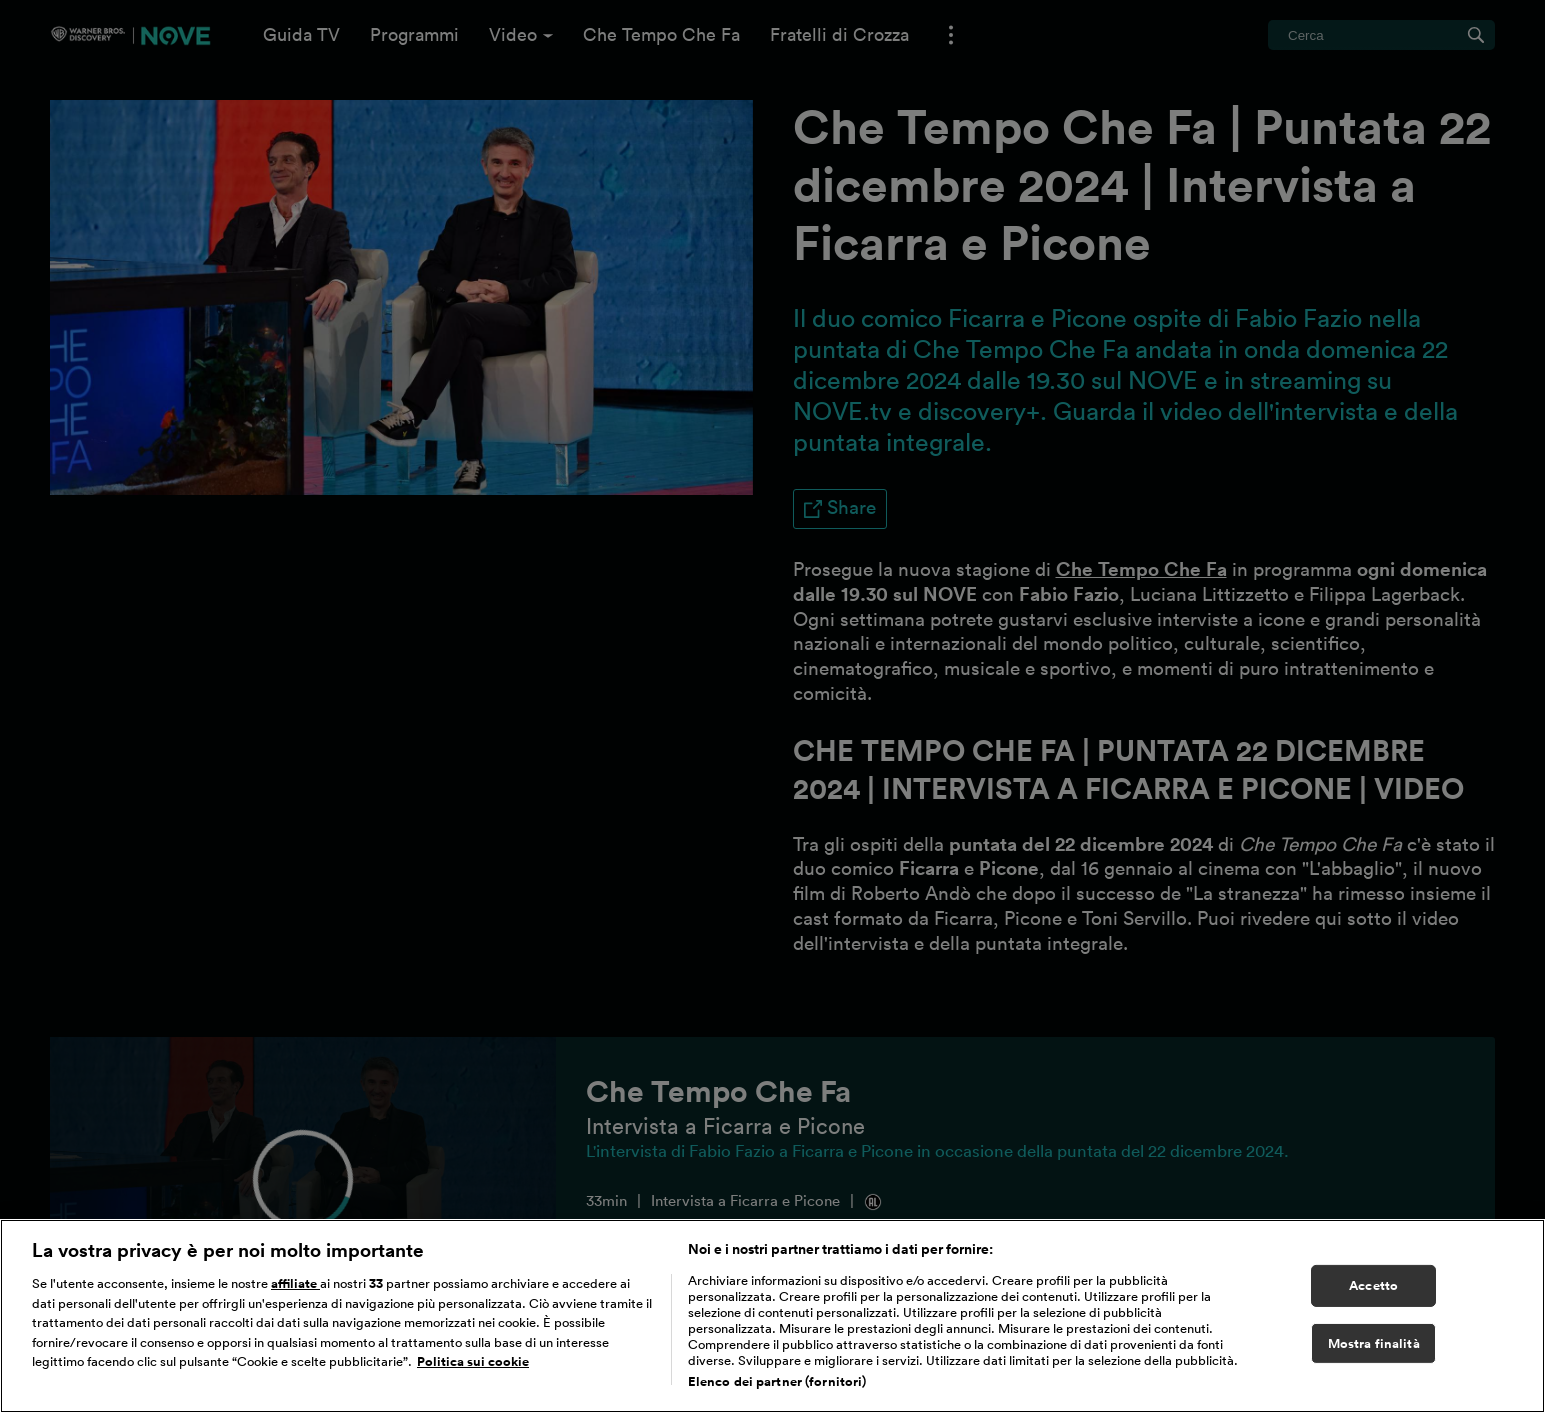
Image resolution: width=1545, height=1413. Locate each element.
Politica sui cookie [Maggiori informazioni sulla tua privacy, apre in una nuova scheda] (473, 1369)
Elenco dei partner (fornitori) (777, 1389)
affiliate (295, 1291)
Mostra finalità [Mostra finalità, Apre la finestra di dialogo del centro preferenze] (1374, 1351)
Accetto (1373, 1293)
